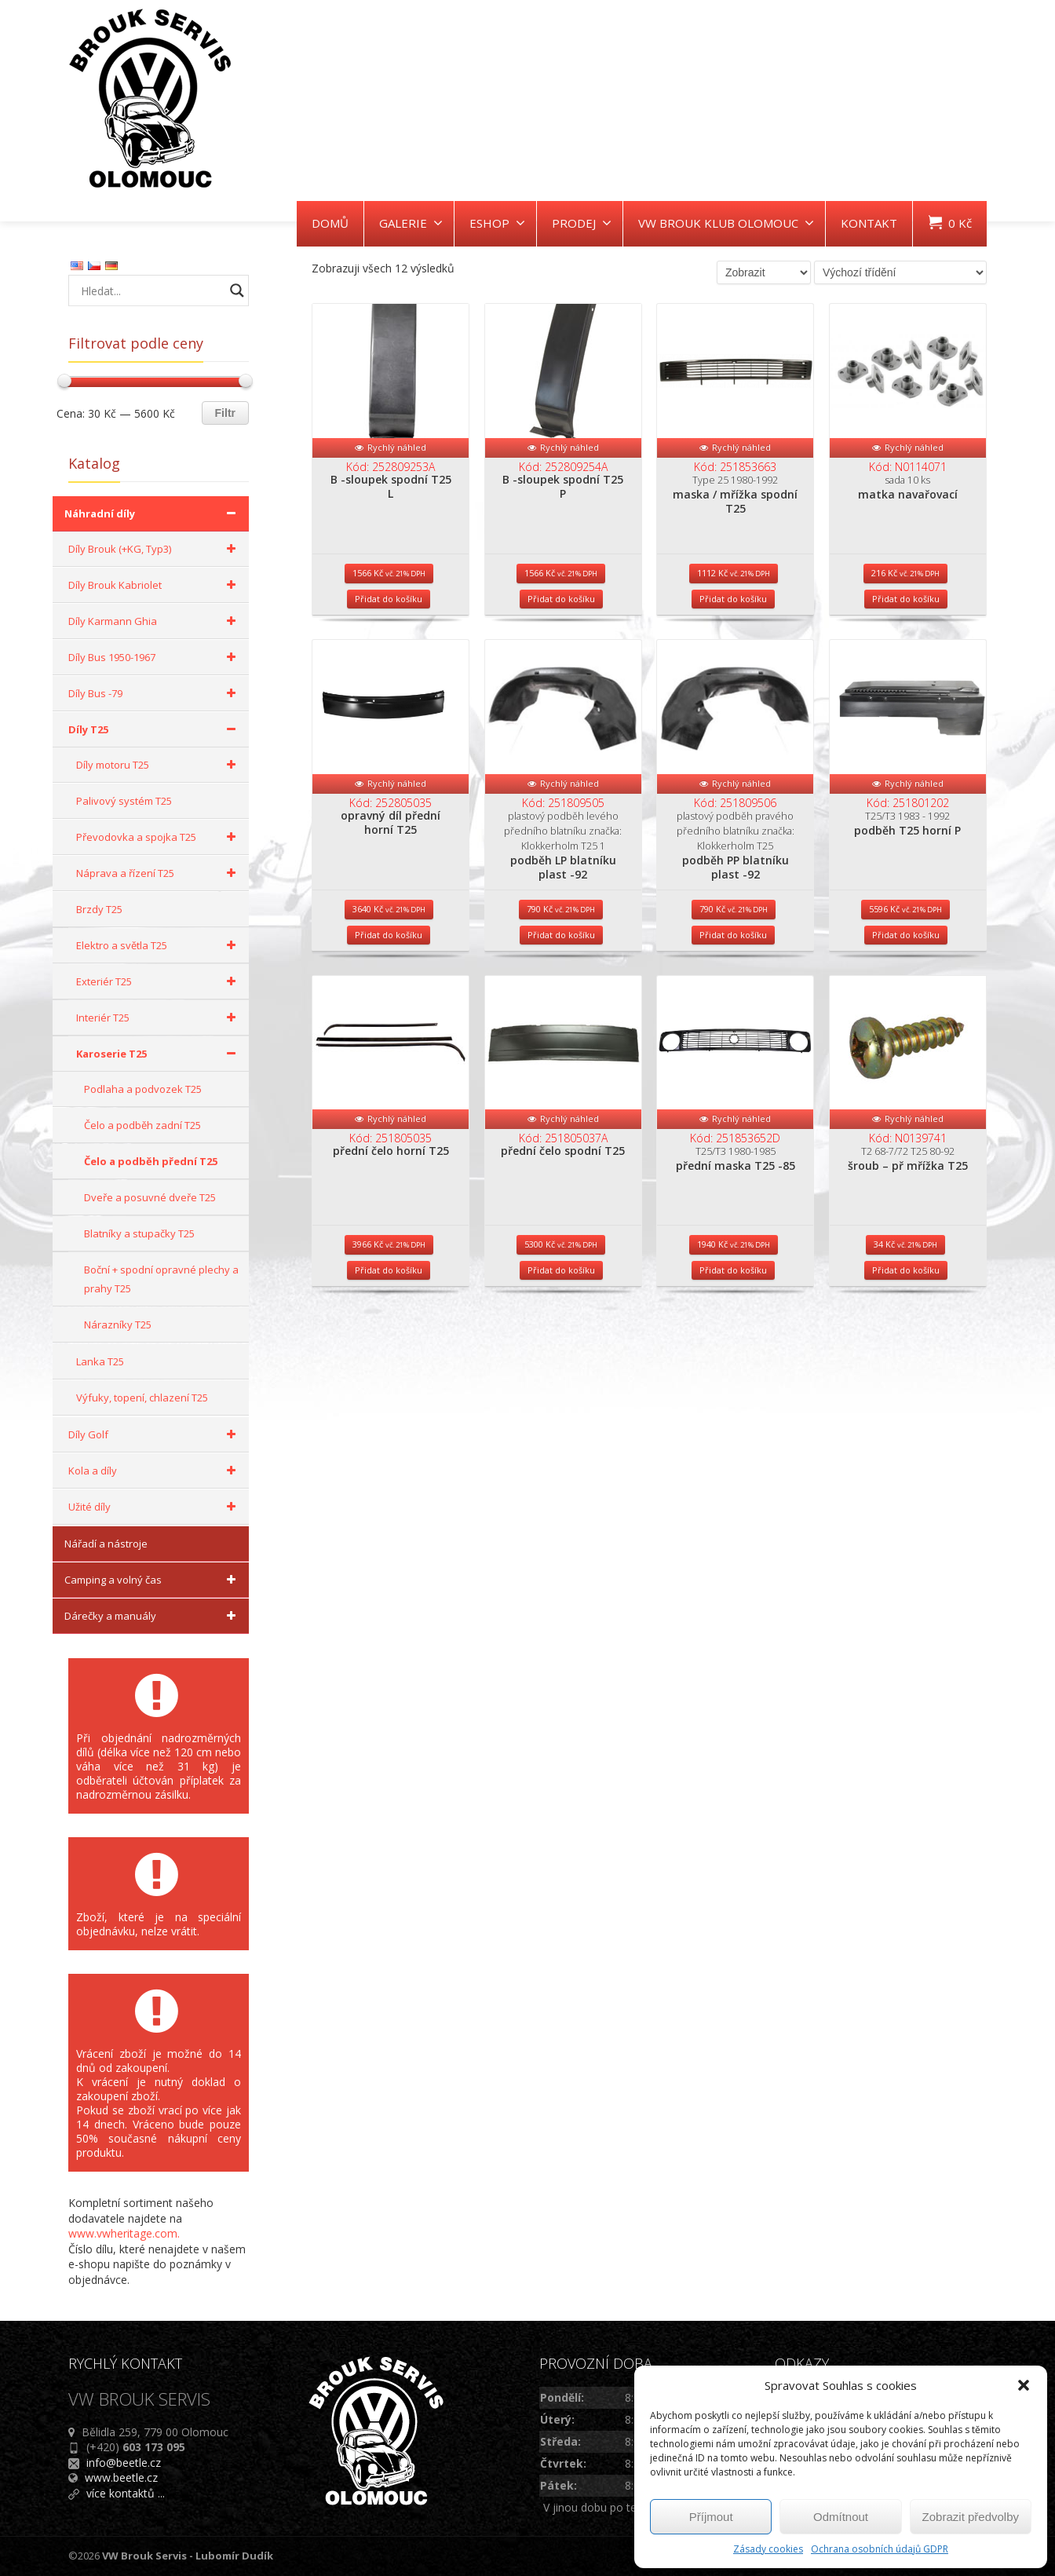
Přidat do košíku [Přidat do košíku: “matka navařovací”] (906, 637)
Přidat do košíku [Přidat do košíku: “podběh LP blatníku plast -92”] (561, 1012)
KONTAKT (869, 223)
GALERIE (411, 223)
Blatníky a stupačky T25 (139, 1233)
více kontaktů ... (125, 2493)
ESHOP (497, 223)
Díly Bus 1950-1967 (154, 657)
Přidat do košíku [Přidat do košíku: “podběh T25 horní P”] (906, 1012)
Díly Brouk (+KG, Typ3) (154, 548)
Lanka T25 (100, 1361)
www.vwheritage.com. (124, 2233)
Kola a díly (154, 1470)
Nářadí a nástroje (106, 1543)
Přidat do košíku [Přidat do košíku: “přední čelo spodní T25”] (561, 1386)
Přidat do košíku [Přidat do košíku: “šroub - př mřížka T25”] (906, 1386)
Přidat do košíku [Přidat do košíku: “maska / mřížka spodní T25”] (733, 637)
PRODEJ (581, 223)
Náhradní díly (152, 513)
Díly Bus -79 (154, 693)
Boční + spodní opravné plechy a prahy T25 (161, 1278)
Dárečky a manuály (152, 1615)
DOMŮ (330, 223)
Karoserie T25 (158, 1053)
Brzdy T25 (99, 909)
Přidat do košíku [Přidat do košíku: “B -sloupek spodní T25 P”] (561, 637)
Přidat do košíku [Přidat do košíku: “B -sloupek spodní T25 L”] (388, 637)
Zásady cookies (768, 2549)
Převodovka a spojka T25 (158, 837)
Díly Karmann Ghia (154, 621)
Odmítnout (840, 2516)
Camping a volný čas (152, 1579)
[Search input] (151, 290)
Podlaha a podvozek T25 (143, 1089)
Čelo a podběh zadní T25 (142, 1125)
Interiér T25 (158, 1017)
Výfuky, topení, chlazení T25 (142, 1397)
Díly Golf (154, 1434)
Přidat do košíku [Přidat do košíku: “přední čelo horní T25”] (388, 1386)
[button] (1023, 2385)
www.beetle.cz (121, 2477)
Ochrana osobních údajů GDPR (879, 2549)
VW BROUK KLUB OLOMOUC (726, 223)
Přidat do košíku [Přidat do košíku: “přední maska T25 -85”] (733, 1386)
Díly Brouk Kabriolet (154, 584)
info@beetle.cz (123, 2462)
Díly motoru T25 (158, 764)
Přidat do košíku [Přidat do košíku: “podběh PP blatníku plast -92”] (733, 1012)
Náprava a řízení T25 (158, 873)
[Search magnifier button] (237, 290)
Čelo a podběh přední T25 (150, 1161)
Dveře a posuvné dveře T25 (150, 1197)
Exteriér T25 (158, 981)
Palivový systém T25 (124, 801)
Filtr (225, 413)
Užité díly (154, 1506)
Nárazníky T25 (117, 1324)
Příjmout (711, 2516)
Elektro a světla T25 (158, 945)
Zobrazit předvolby (970, 2516)
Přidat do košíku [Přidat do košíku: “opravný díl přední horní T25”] (388, 1012)
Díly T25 (154, 729)
